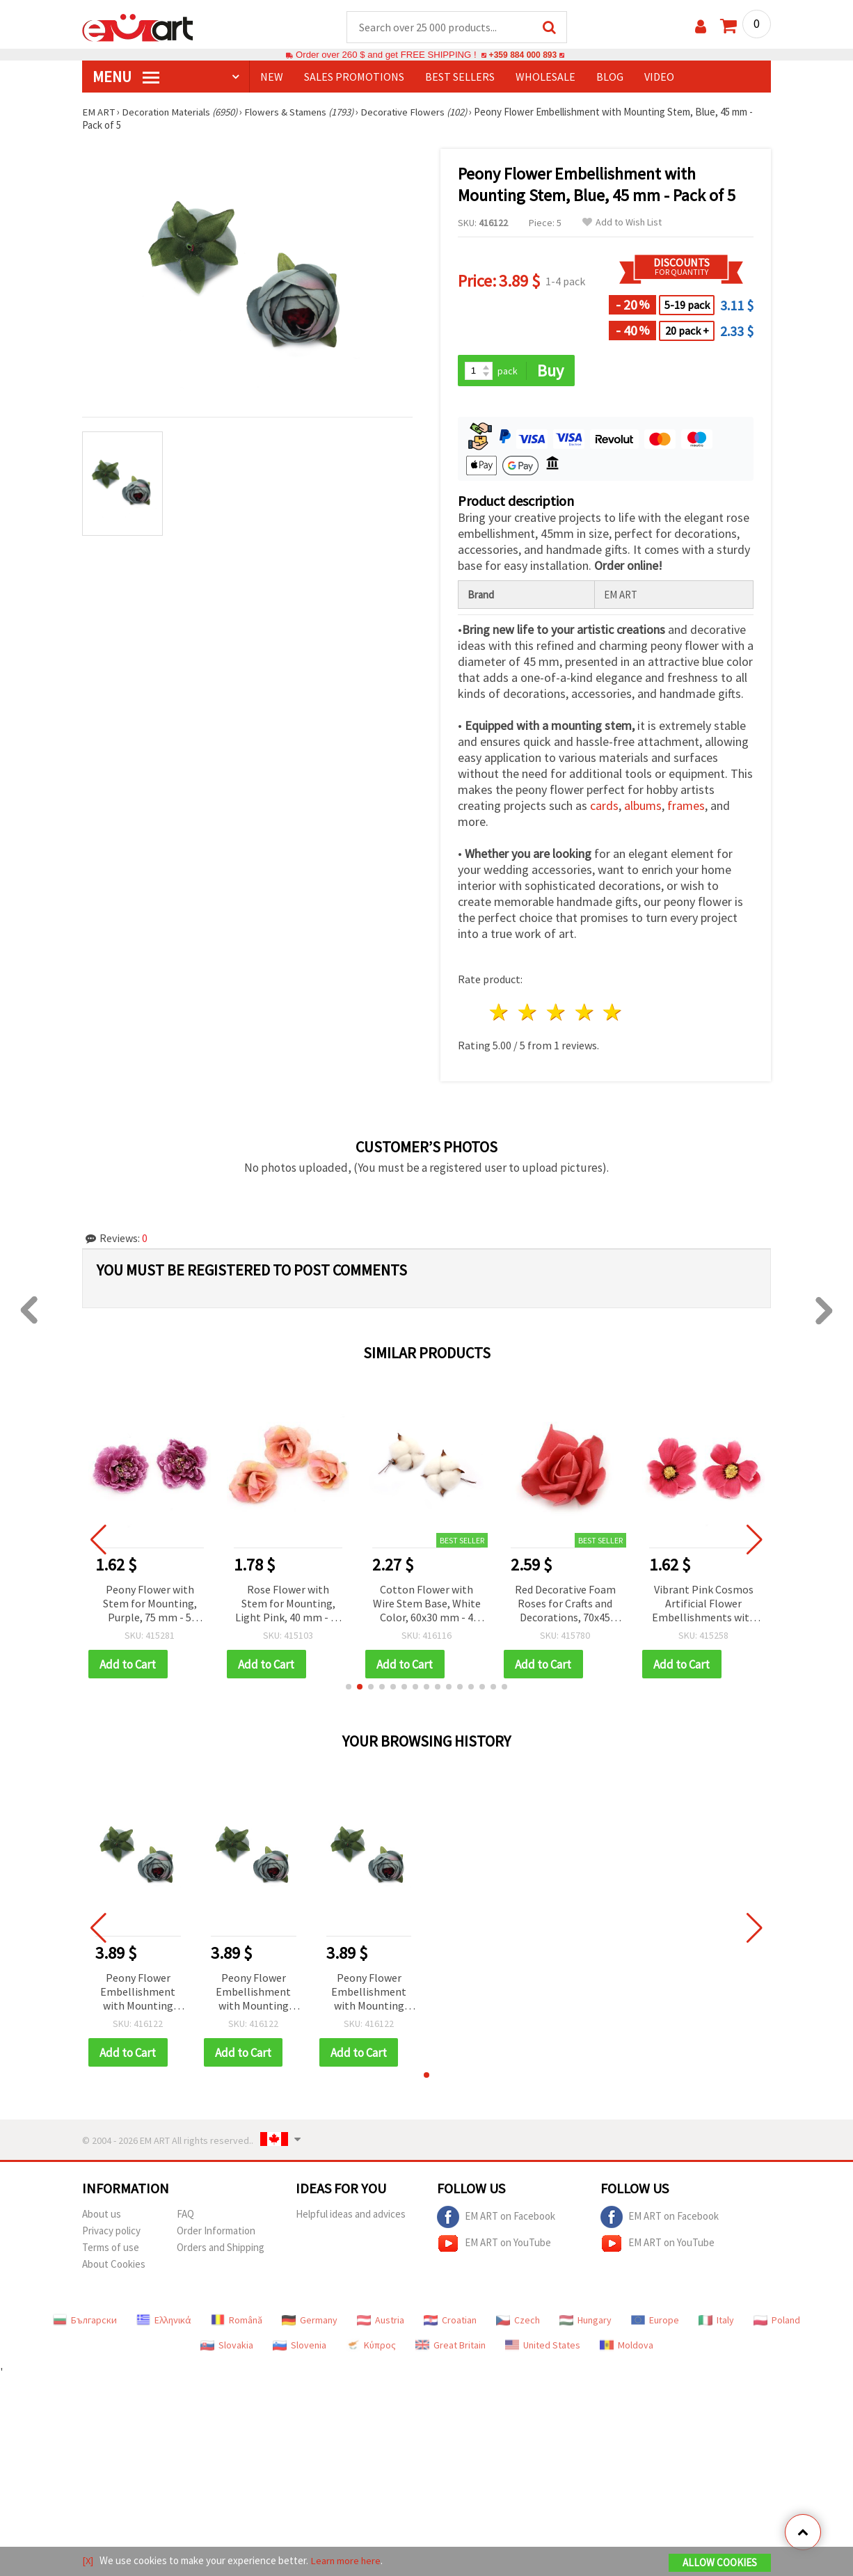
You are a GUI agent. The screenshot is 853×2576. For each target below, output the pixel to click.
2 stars (528, 1013)
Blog (609, 77)
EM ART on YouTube (494, 2245)
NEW (271, 77)
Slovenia (299, 2347)
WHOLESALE (545, 77)
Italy (716, 2322)
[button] (348, 1688)
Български (85, 2322)
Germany (309, 2322)
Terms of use (110, 2249)
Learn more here (347, 2561)
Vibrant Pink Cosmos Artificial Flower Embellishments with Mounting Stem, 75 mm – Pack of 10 (704, 1605)
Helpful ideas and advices (351, 2216)
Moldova (626, 2347)
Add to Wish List (622, 223)
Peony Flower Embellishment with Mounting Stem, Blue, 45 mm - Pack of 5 (137, 1994)
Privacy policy (111, 2232)
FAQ (185, 2216)
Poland (777, 2322)
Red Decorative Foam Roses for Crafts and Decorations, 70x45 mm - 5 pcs (565, 1605)
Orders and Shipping (220, 2249)
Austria (380, 2322)
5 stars (613, 1013)
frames (686, 807)
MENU (126, 77)
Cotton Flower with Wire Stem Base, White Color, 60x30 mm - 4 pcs (427, 1605)
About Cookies (113, 2266)
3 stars (556, 1013)
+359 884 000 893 (522, 55)
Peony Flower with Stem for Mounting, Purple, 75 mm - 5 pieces (150, 1605)
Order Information (216, 2232)
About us (101, 2216)
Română (236, 2322)
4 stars (585, 1013)
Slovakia (226, 2347)
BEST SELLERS (460, 77)
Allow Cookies (720, 2563)
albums (643, 807)
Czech (518, 2322)
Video (659, 77)
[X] (88, 2561)
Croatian (450, 2322)
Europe (655, 2322)
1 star (500, 1013)
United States (542, 2347)
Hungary (585, 2322)
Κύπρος (371, 2347)
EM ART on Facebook (496, 2219)
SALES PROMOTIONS (354, 77)
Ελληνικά (163, 2322)
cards (604, 807)
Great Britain (450, 2347)
